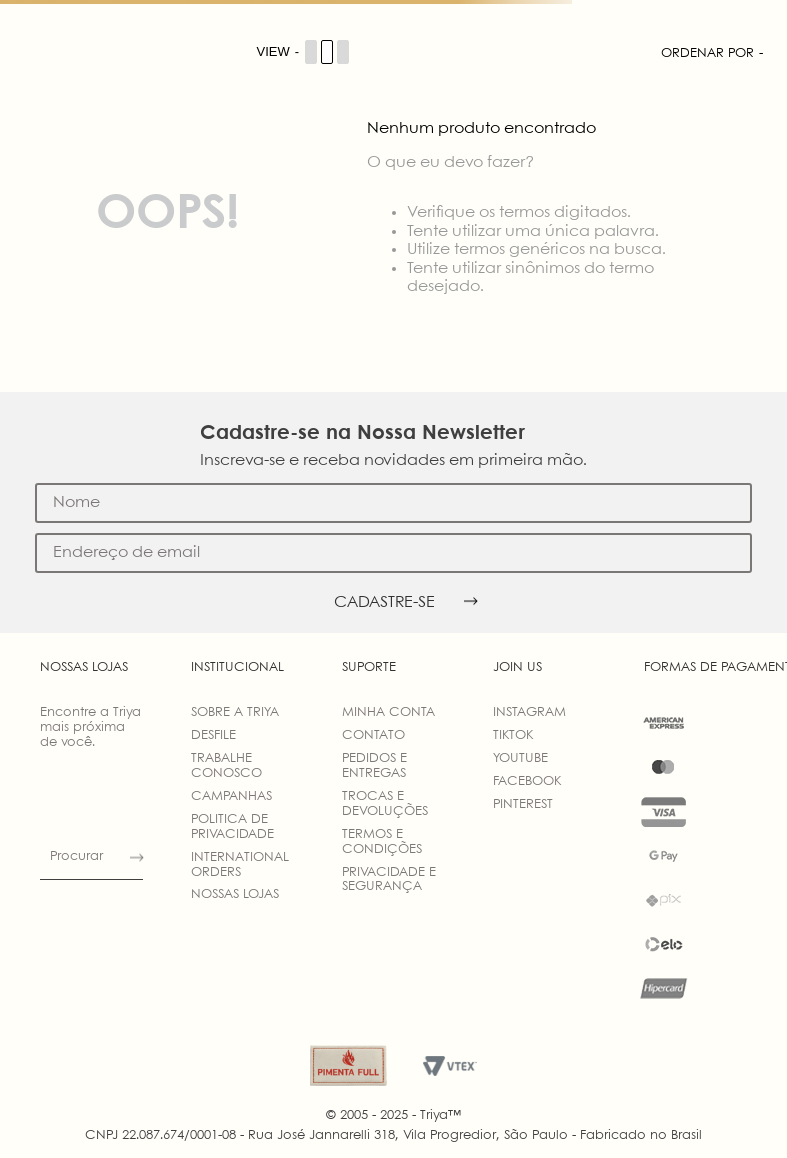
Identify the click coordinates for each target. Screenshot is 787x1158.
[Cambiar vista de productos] (304, 52)
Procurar (76, 856)
